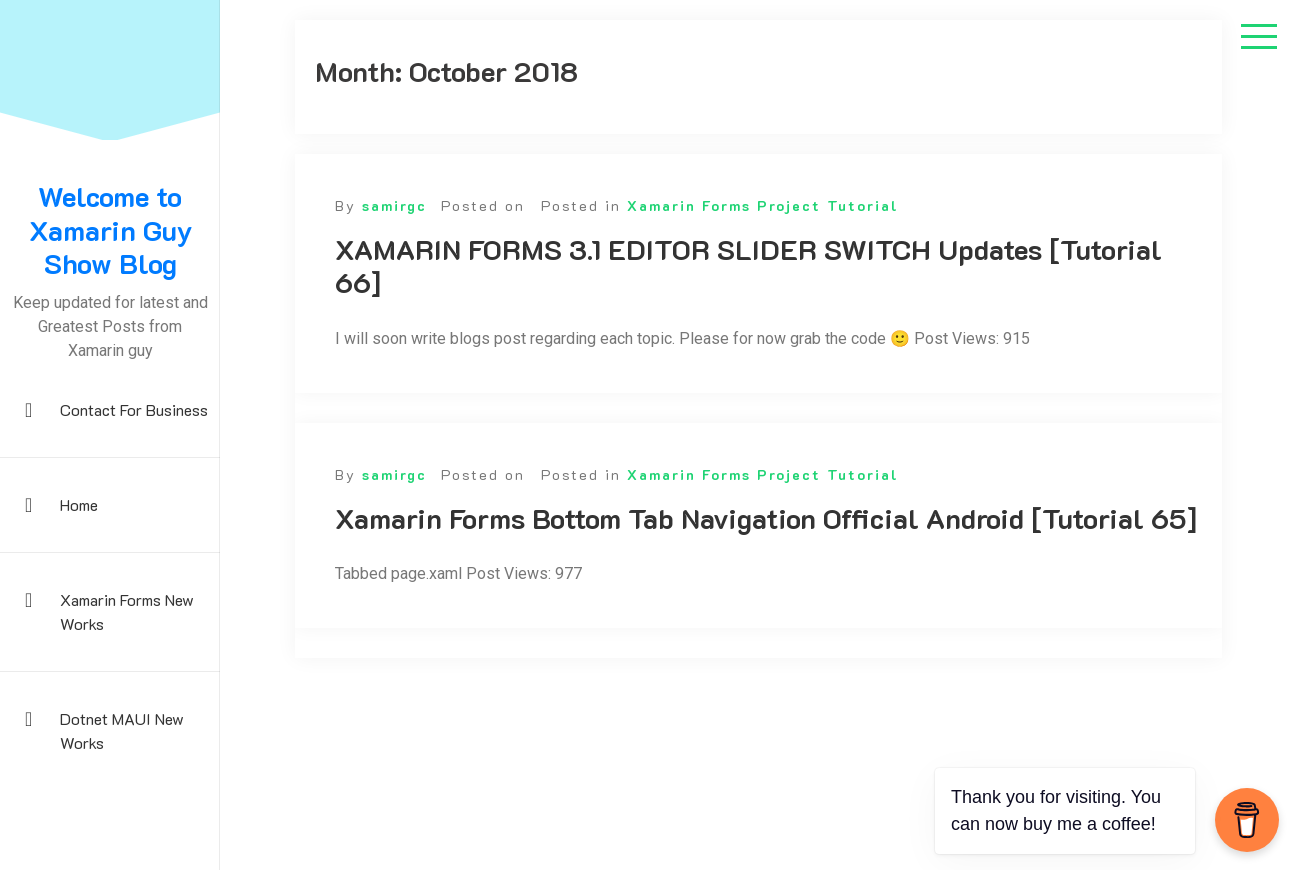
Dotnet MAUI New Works (122, 730)
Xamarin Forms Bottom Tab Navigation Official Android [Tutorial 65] (766, 519)
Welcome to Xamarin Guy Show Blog (110, 230)
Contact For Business (134, 409)
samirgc (394, 205)
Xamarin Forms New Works (127, 611)
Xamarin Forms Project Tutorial (763, 205)
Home (79, 504)
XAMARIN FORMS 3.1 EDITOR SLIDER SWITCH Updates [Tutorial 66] (748, 266)
